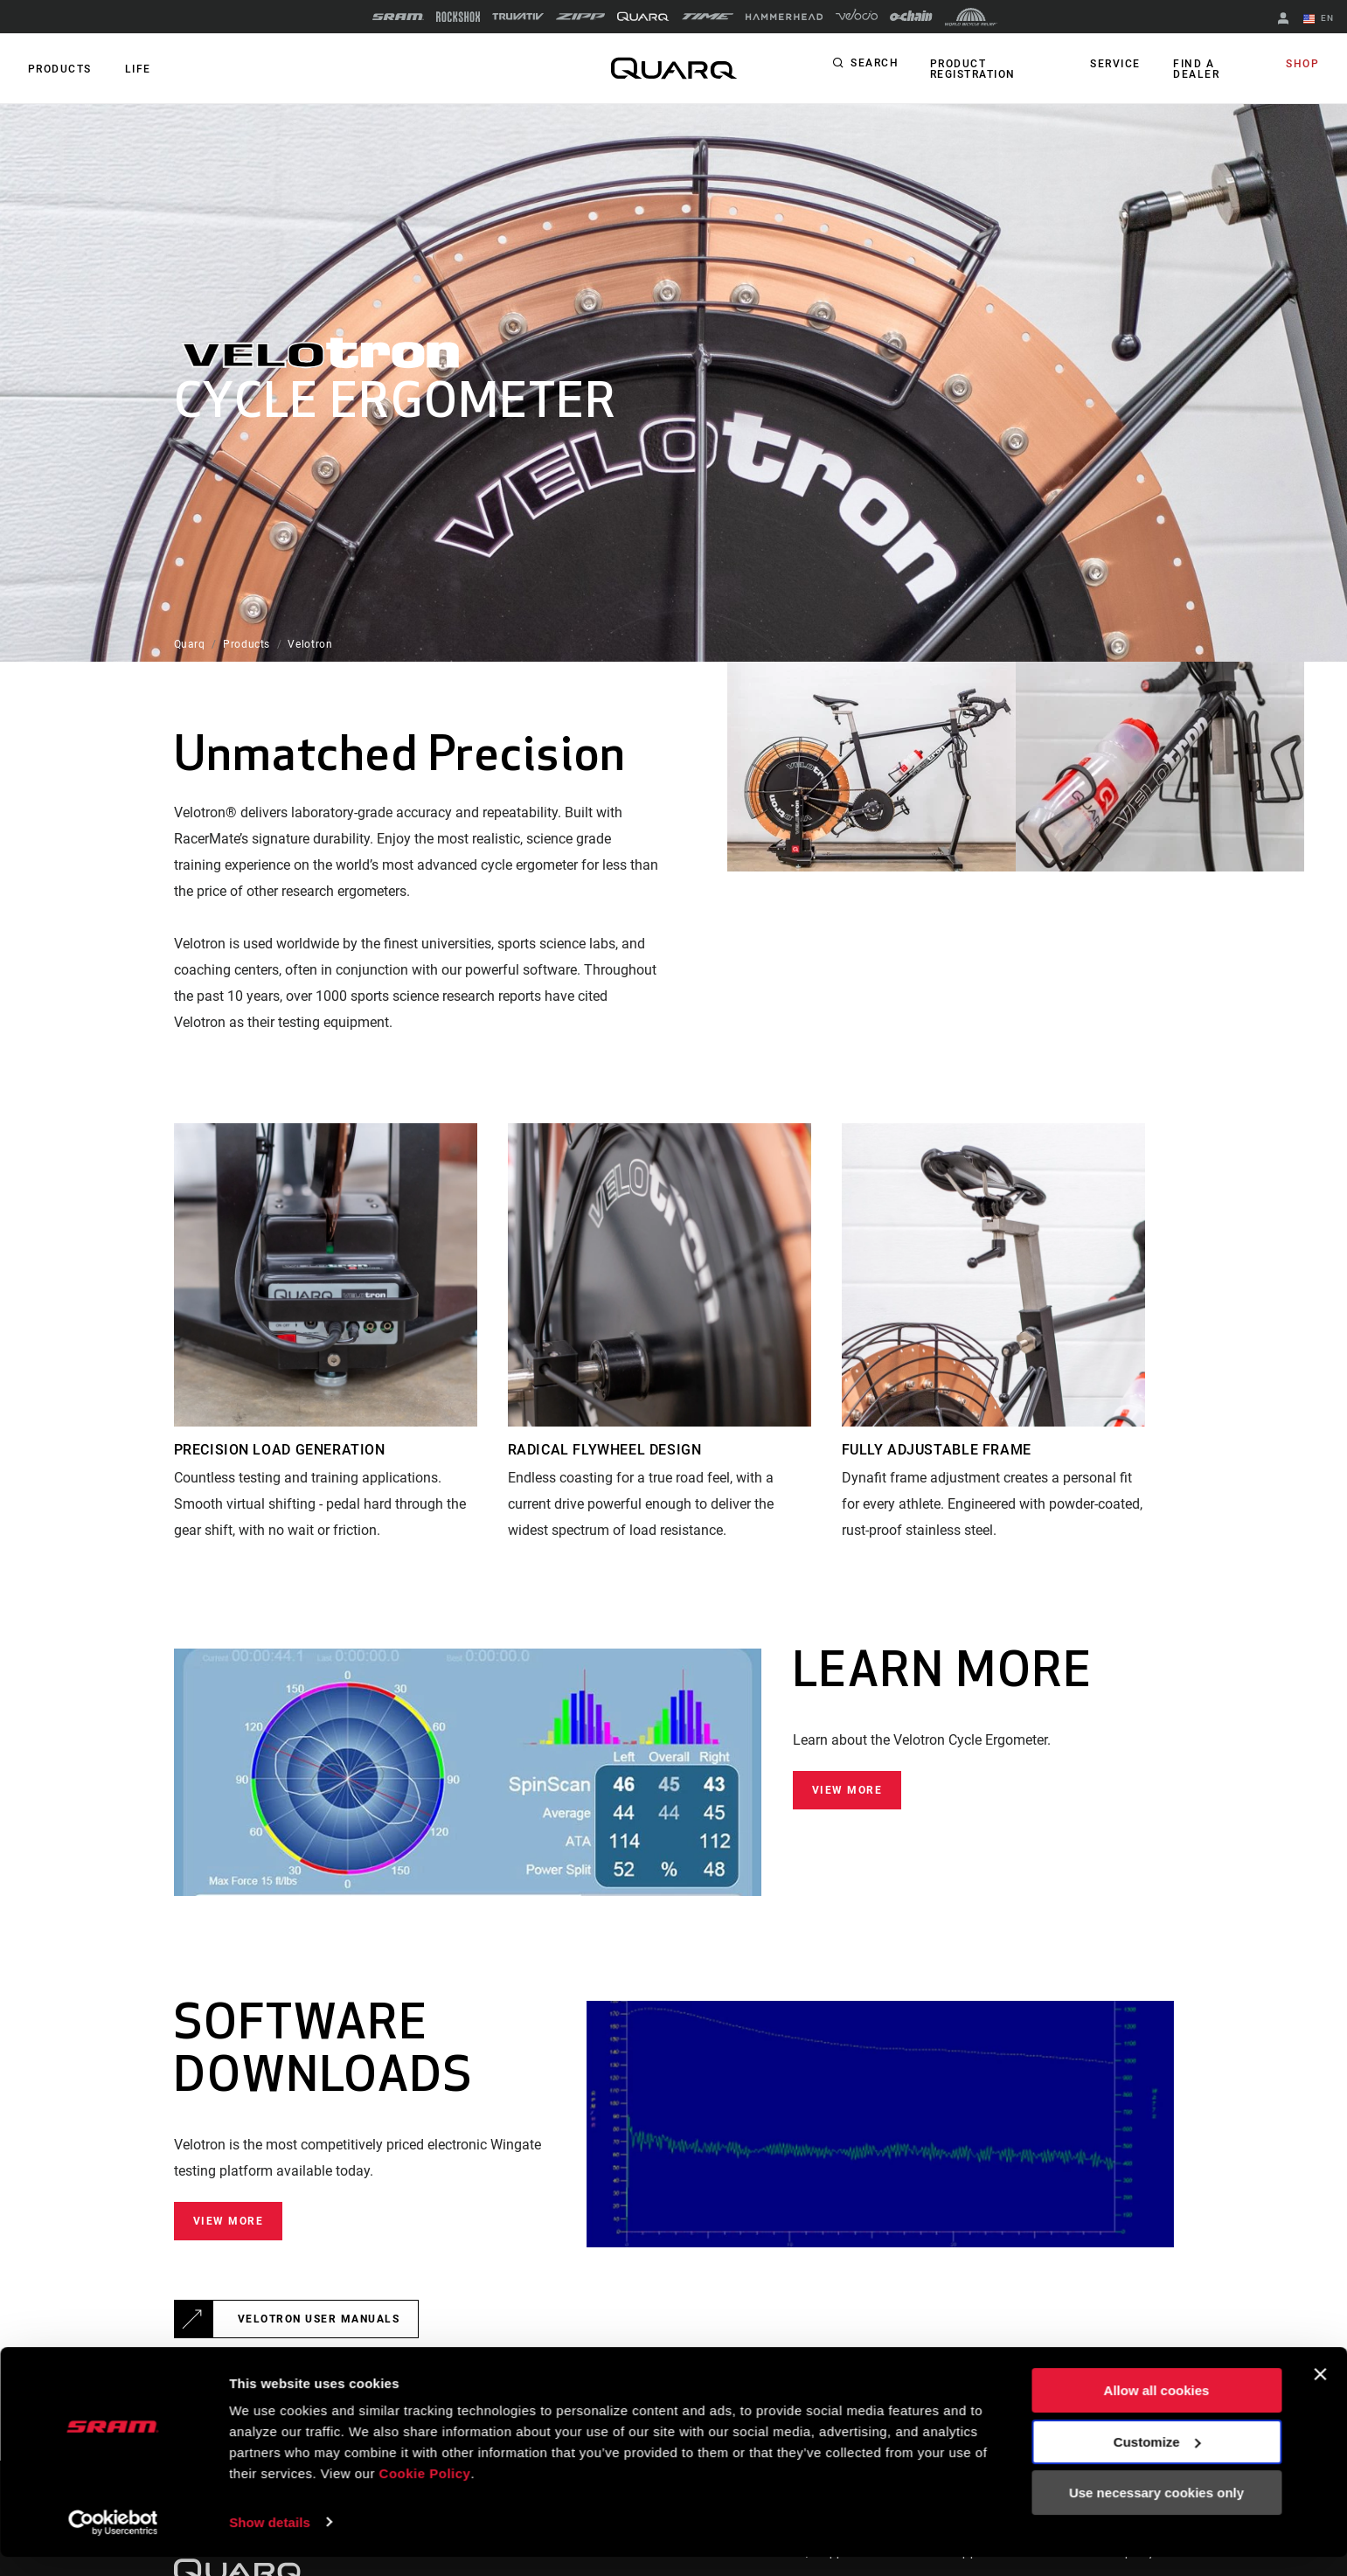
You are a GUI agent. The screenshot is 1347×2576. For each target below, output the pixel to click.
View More (847, 1790)
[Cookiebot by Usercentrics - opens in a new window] (113, 2542)
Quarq (189, 644)
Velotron (310, 644)
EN (1320, 19)
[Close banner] (1320, 2394)
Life (133, 69)
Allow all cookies (1157, 2410)
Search (875, 65)
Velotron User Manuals (319, 2319)
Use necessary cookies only (1156, 2512)
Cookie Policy (425, 2493)
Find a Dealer (1196, 69)
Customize (1157, 2461)
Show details (269, 2541)
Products (58, 69)
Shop (1304, 65)
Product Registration (971, 69)
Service (1119, 65)
